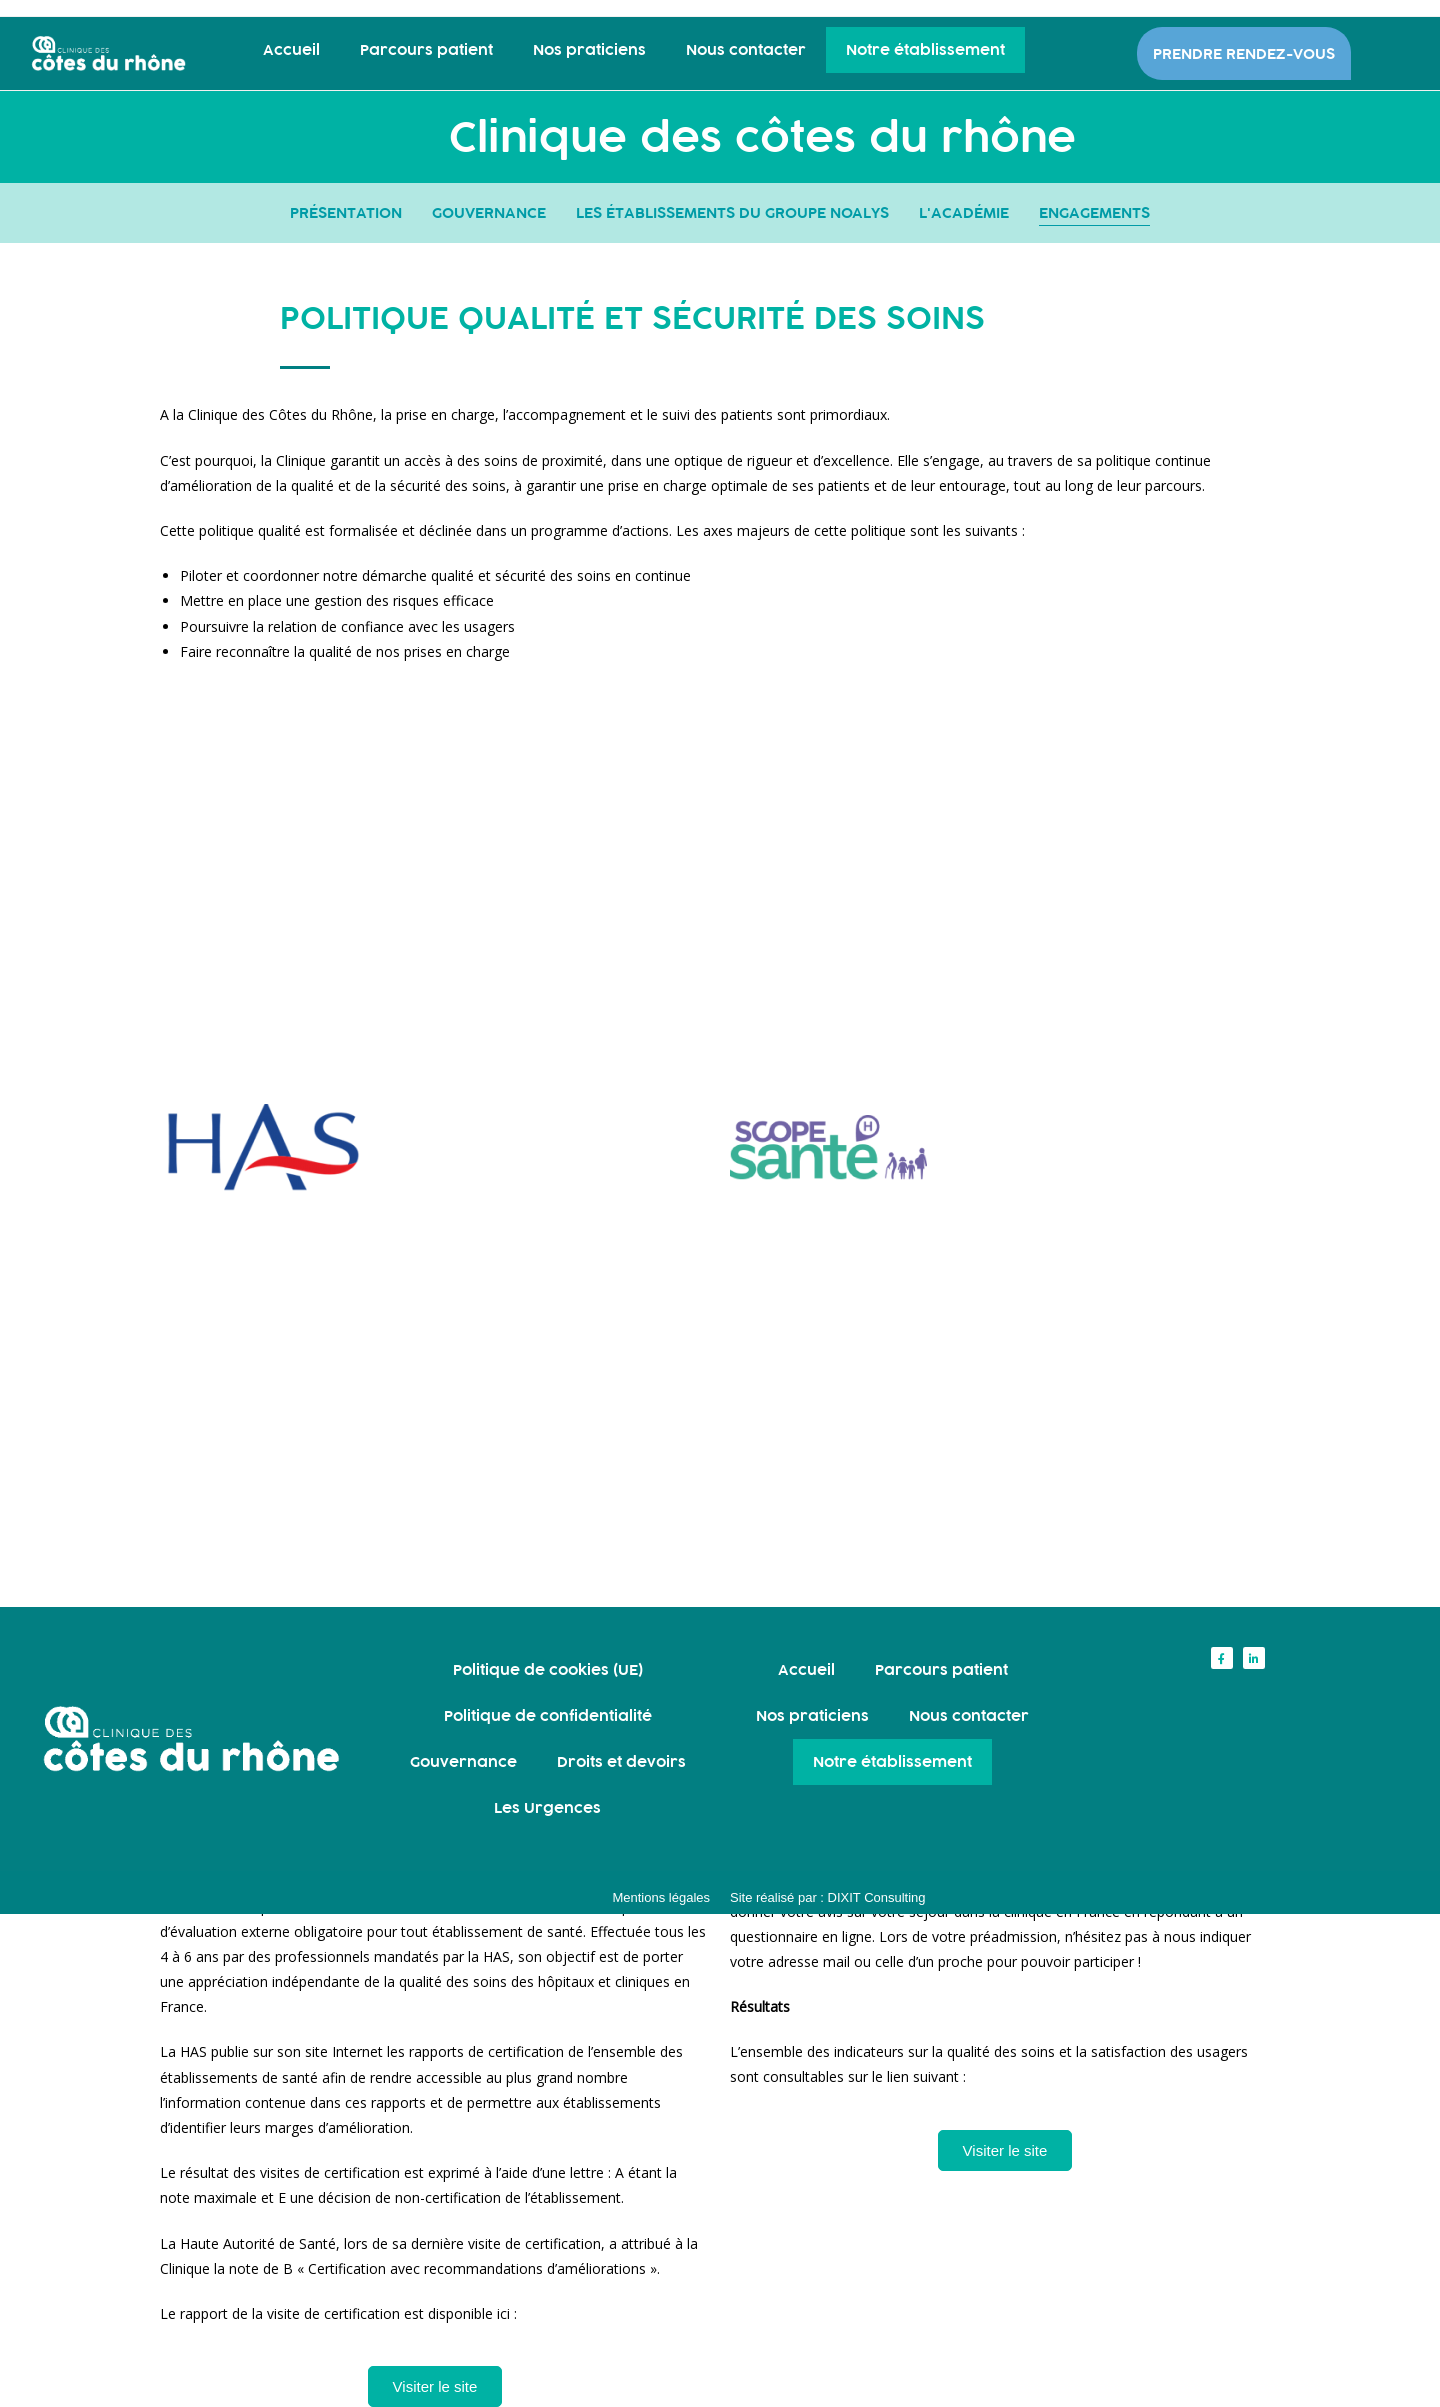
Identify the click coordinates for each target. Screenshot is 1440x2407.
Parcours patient (426, 49)
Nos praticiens (589, 49)
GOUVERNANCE (489, 212)
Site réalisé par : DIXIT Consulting (828, 1897)
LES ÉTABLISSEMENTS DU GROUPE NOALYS (732, 212)
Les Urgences (547, 1807)
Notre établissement (925, 49)
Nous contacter (746, 49)
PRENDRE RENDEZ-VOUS (1244, 53)
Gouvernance (463, 1761)
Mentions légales (661, 1897)
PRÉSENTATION (346, 212)
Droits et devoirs (621, 1761)
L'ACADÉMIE (964, 212)
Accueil (291, 49)
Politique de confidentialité (548, 1715)
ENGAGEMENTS (1094, 212)
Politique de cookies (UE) (548, 1669)
